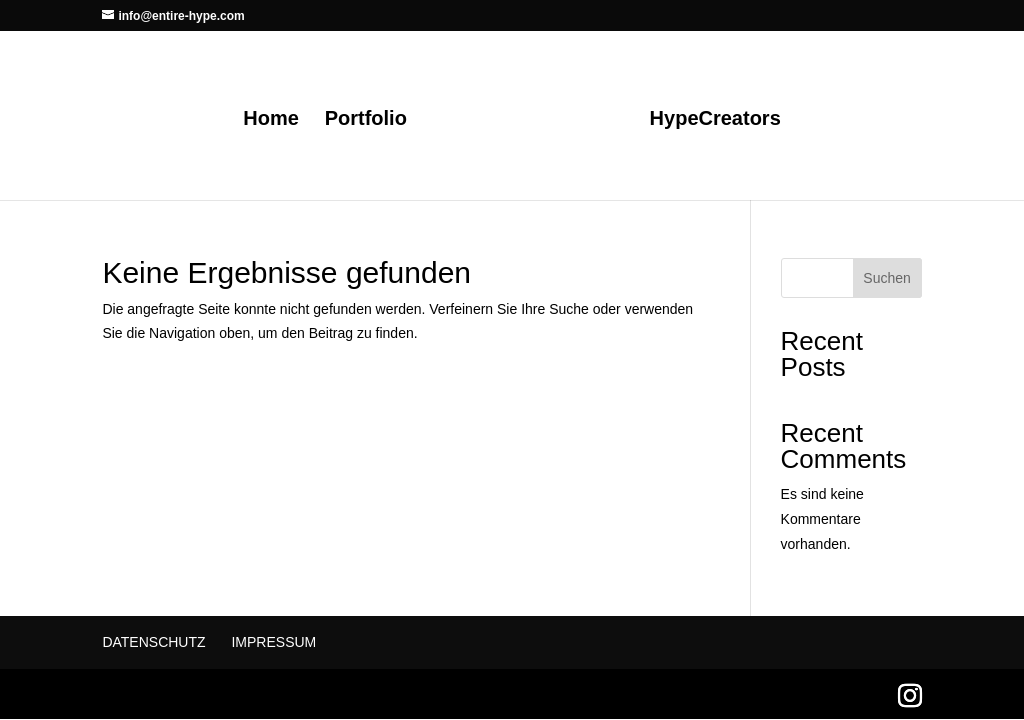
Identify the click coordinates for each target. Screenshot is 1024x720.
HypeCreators (715, 120)
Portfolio (366, 120)
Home (271, 120)
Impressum (273, 642)
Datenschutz (153, 642)
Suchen (886, 278)
